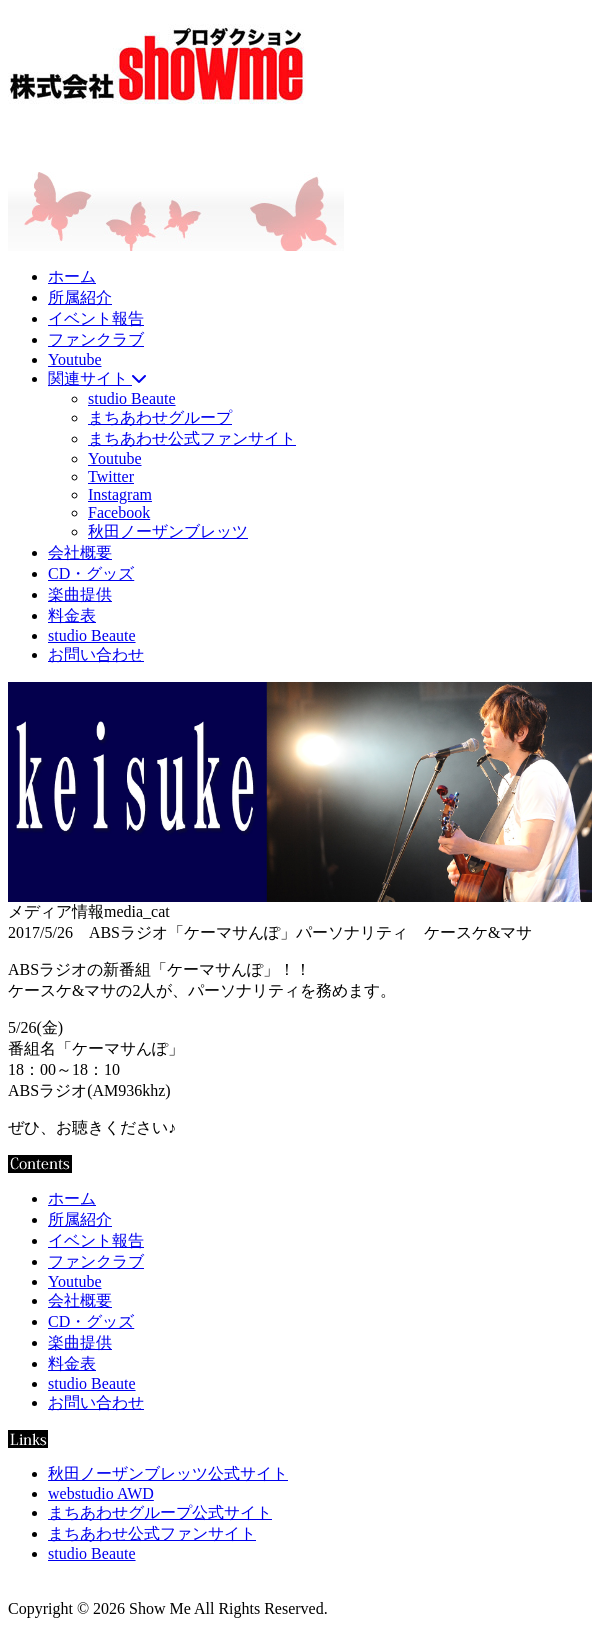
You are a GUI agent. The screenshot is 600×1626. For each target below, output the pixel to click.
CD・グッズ (91, 573)
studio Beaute (132, 398)
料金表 (72, 615)
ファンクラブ (96, 339)
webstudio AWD (101, 1493)
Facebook (119, 512)
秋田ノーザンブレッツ (168, 531)
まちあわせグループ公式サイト (160, 1512)
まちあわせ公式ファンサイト (192, 438)
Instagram (120, 494)
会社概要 (80, 552)
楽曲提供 (80, 594)
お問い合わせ (96, 654)
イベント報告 (96, 318)
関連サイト (97, 378)
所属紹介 (80, 297)
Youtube (75, 359)
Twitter (111, 476)
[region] (300, 791)
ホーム (72, 276)
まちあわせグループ (160, 417)
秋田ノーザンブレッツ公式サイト (168, 1473)
